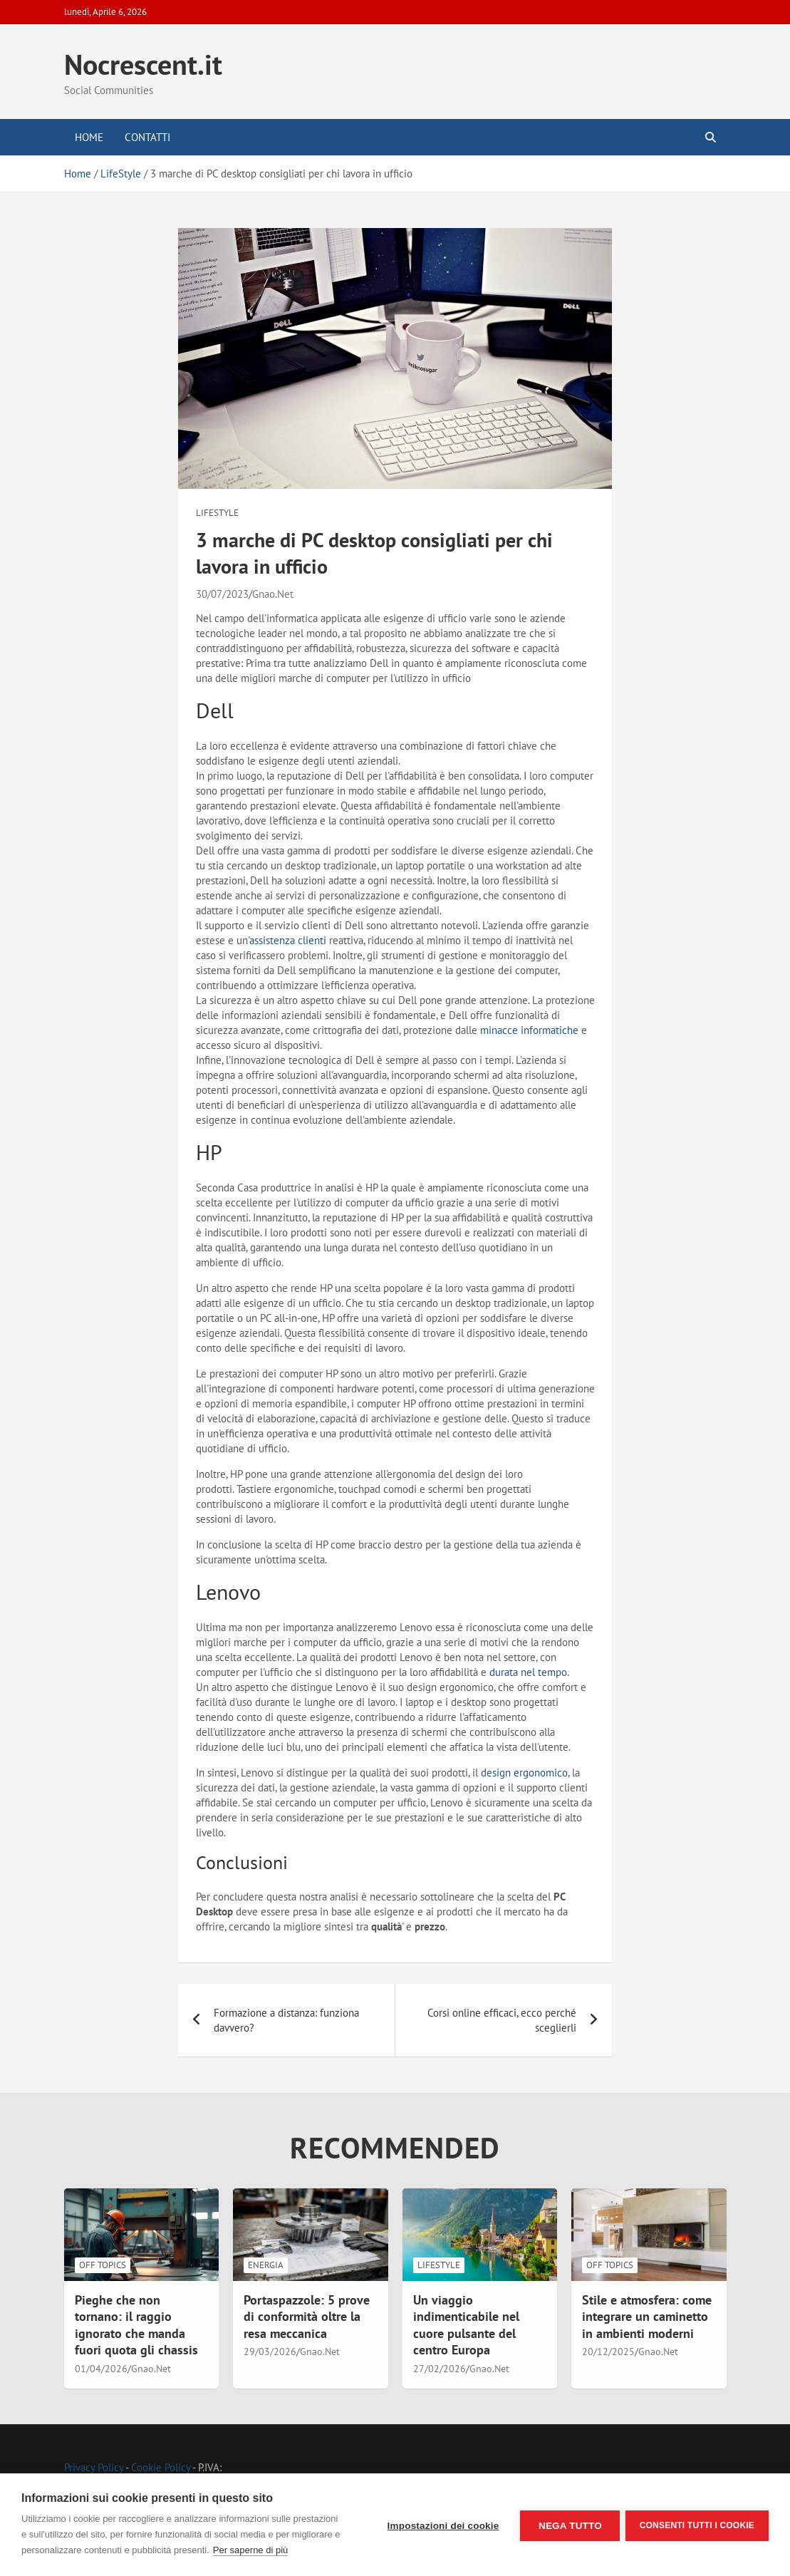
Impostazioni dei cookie (441, 2525)
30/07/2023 (222, 594)
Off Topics (102, 2265)
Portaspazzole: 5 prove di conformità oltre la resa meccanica (307, 2317)
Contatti (147, 137)
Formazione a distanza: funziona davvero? (286, 2020)
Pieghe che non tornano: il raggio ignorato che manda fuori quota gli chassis (136, 2325)
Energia (266, 2265)
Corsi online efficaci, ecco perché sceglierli (501, 2020)
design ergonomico (524, 1772)
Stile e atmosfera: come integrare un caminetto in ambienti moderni (647, 2317)
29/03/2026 (270, 2351)
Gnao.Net (272, 594)
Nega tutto (568, 2525)
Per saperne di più (251, 2550)
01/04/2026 (101, 2368)
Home (89, 137)
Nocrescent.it (143, 64)
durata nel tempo (528, 1672)
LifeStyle (217, 513)
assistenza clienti (287, 940)
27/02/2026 (439, 2368)
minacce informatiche (529, 1030)
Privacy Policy (93, 2467)
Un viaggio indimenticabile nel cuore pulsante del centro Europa (466, 2325)
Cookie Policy (160, 2467)
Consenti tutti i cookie (697, 2525)
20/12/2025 (608, 2351)
